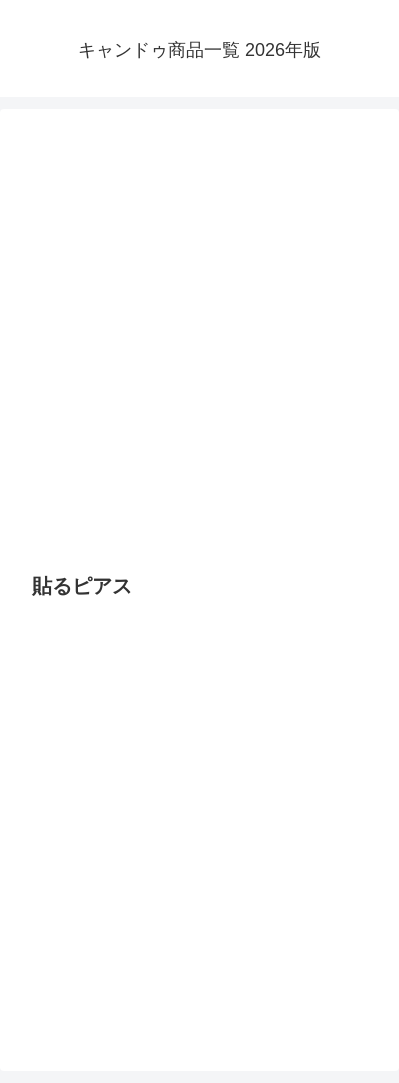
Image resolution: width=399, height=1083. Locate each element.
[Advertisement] (199, 340)
